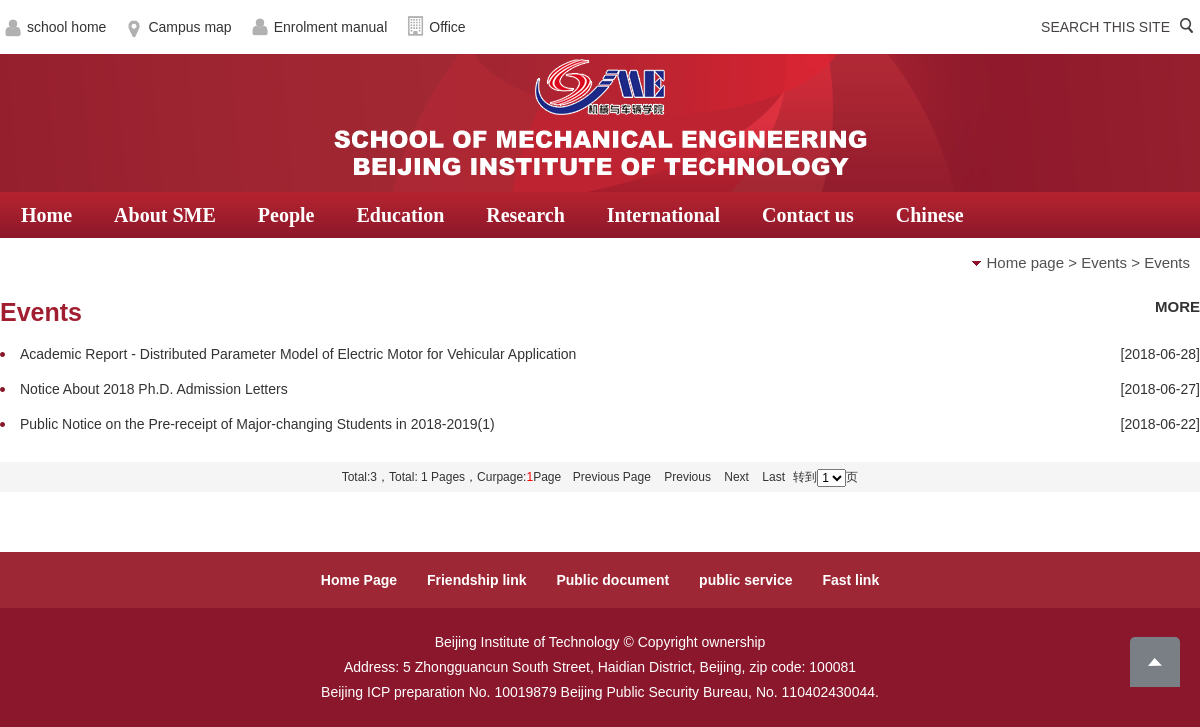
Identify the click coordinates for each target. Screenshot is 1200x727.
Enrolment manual (331, 27)
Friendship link (477, 580)
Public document (612, 580)
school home (66, 27)
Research (525, 215)
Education (400, 215)
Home (46, 215)
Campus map (189, 27)
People (286, 215)
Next (736, 477)
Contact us (808, 215)
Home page (1026, 262)
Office (447, 27)
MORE (1177, 306)
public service (745, 580)
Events (1104, 262)
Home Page (359, 580)
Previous (687, 477)
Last (773, 477)
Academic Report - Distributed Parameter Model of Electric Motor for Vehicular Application (298, 354)
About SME (165, 215)
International (663, 215)
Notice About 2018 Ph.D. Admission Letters (154, 389)
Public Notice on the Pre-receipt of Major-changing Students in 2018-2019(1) (257, 424)
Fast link (850, 580)
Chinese (930, 215)
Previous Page (612, 477)
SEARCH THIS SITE (1105, 27)
